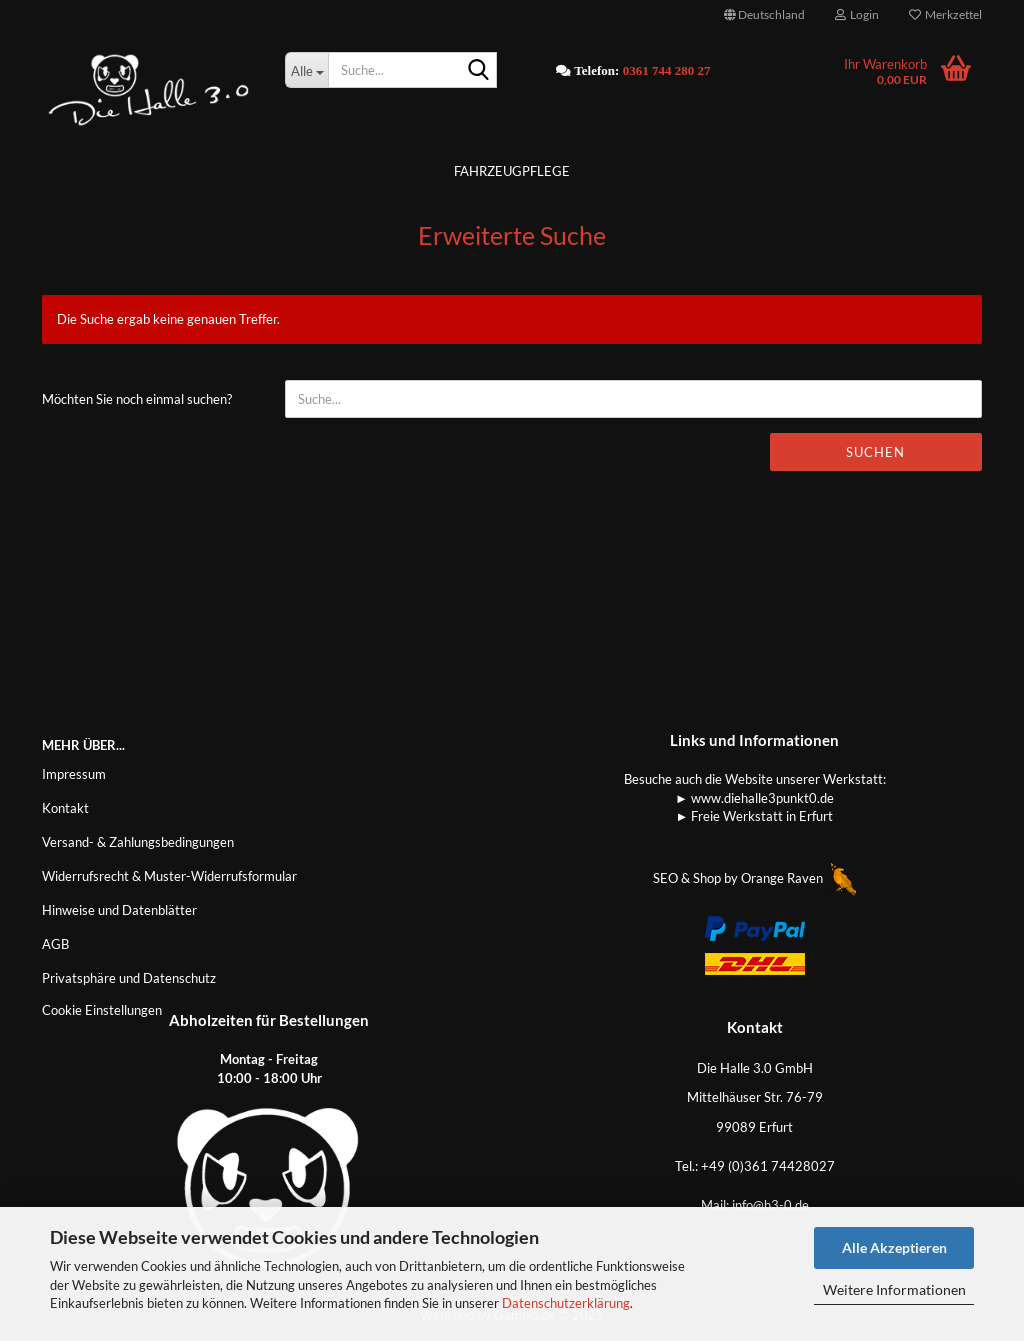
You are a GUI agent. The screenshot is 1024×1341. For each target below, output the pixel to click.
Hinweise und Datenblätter (119, 910)
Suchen (875, 452)
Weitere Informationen (894, 1289)
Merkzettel (945, 14)
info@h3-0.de (770, 1205)
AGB (55, 944)
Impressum (74, 774)
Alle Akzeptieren (894, 1247)
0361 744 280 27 (667, 70)
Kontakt (65, 808)
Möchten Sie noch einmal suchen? (137, 399)
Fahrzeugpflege (512, 171)
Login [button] (857, 14)
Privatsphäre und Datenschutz (129, 978)
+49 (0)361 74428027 (768, 1166)
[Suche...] (306, 70)
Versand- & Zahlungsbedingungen (138, 842)
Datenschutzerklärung (566, 1303)
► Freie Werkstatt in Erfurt (755, 816)
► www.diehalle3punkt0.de (754, 798)
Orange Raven (798, 878)
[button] (764, 15)
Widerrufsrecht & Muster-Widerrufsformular (169, 876)
